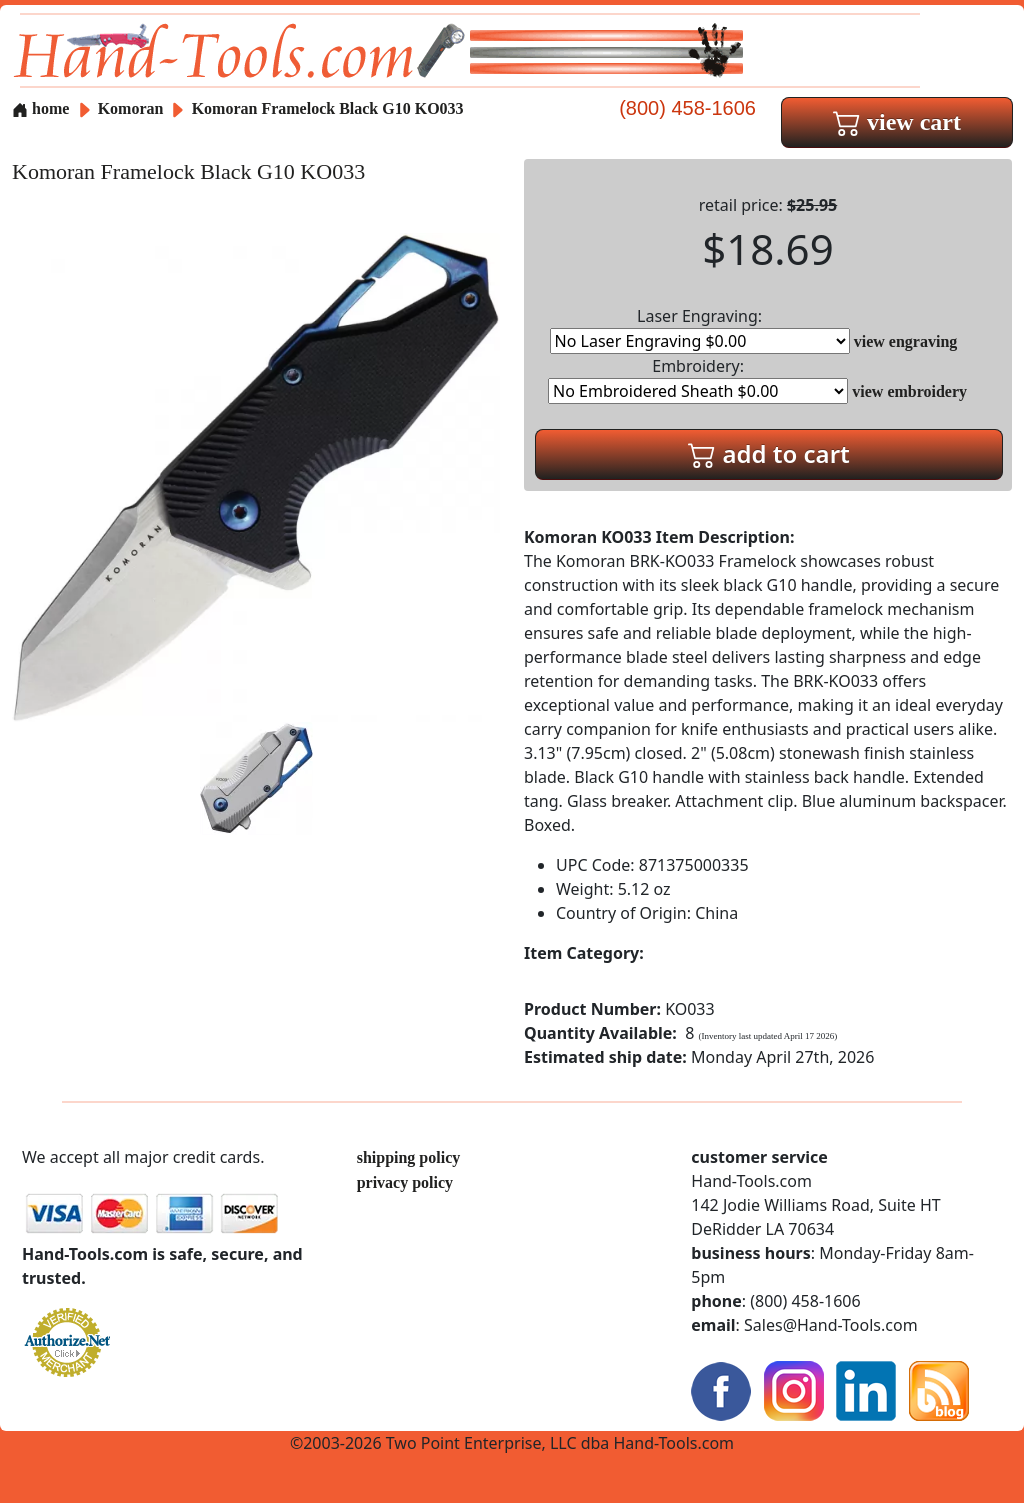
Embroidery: (698, 379)
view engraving (906, 341)
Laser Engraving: (700, 329)
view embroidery (909, 391)
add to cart (769, 453)
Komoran (133, 108)
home (40, 108)
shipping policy (409, 1157)
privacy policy (405, 1182)
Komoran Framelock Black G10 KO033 (328, 108)
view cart (897, 122)
